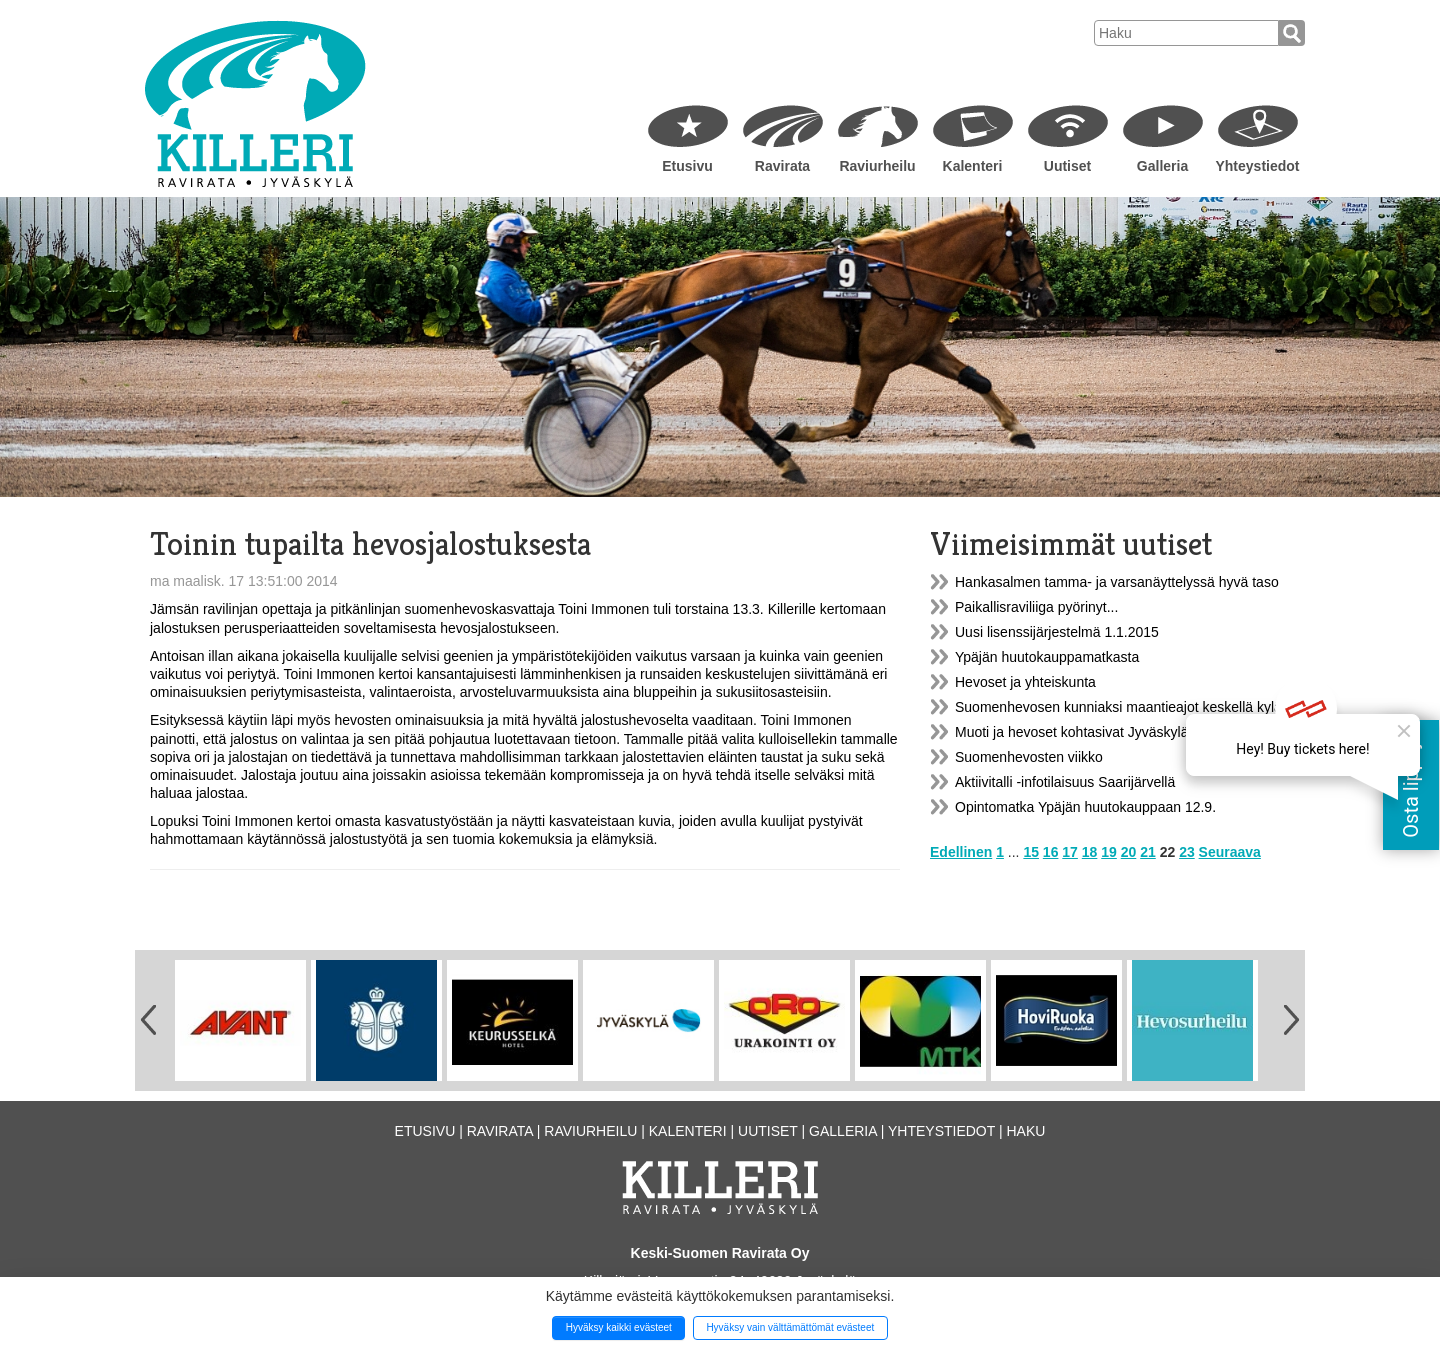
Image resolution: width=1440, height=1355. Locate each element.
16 (1051, 852)
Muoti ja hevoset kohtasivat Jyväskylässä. (1084, 732)
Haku (1025, 1131)
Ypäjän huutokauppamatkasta (1047, 657)
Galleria (1162, 166)
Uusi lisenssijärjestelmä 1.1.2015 (1057, 632)
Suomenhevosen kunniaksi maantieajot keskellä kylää (1122, 707)
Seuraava (1230, 852)
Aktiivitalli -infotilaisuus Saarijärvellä (1065, 782)
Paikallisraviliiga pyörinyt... (1036, 607)
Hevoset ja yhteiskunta (1025, 682)
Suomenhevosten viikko (1029, 757)
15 (1031, 852)
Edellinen (961, 852)
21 (1148, 852)
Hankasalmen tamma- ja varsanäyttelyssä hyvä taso (1117, 582)
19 (1109, 852)
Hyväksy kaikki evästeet (619, 1327)
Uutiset (1067, 166)
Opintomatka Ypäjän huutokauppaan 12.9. (1085, 807)
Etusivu (687, 166)
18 (1090, 852)
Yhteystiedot (1257, 166)
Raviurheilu (877, 166)
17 (1070, 852)
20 (1129, 852)
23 (1187, 852)
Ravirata (782, 166)
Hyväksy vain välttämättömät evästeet (790, 1327)
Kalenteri (973, 166)
